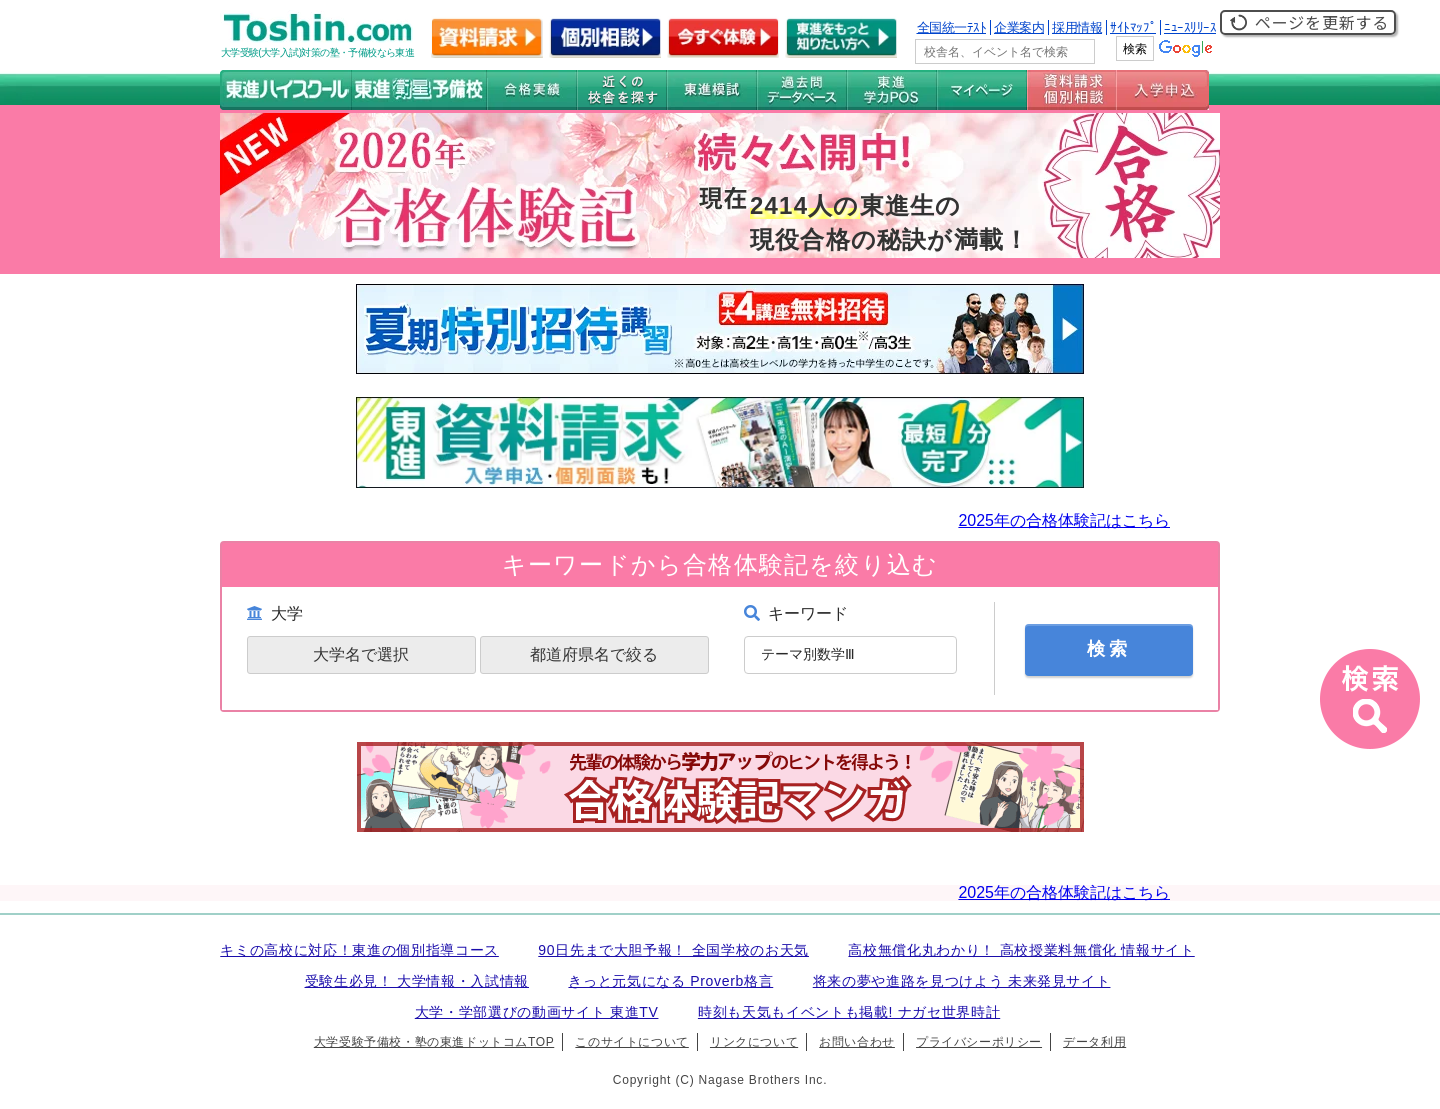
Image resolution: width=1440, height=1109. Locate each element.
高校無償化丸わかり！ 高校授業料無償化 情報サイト (1021, 950)
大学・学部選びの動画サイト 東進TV (537, 1012)
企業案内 (1019, 27)
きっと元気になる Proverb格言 (670, 981)
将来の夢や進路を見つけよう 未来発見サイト (962, 981)
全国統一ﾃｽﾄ (952, 27)
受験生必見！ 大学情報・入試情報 (417, 981)
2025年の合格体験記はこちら (1064, 520)
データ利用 (1094, 1042)
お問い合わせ (857, 1042)
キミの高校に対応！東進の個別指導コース (359, 950)
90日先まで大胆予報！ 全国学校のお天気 (673, 950)
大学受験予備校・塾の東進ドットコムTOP (434, 1042)
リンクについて (754, 1042)
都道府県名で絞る (594, 654)
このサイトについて (631, 1042)
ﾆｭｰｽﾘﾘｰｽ (1190, 27)
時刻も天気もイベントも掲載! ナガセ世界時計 (849, 1012)
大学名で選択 (361, 654)
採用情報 (1077, 27)
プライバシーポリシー (979, 1042)
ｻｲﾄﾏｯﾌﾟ (1133, 27)
